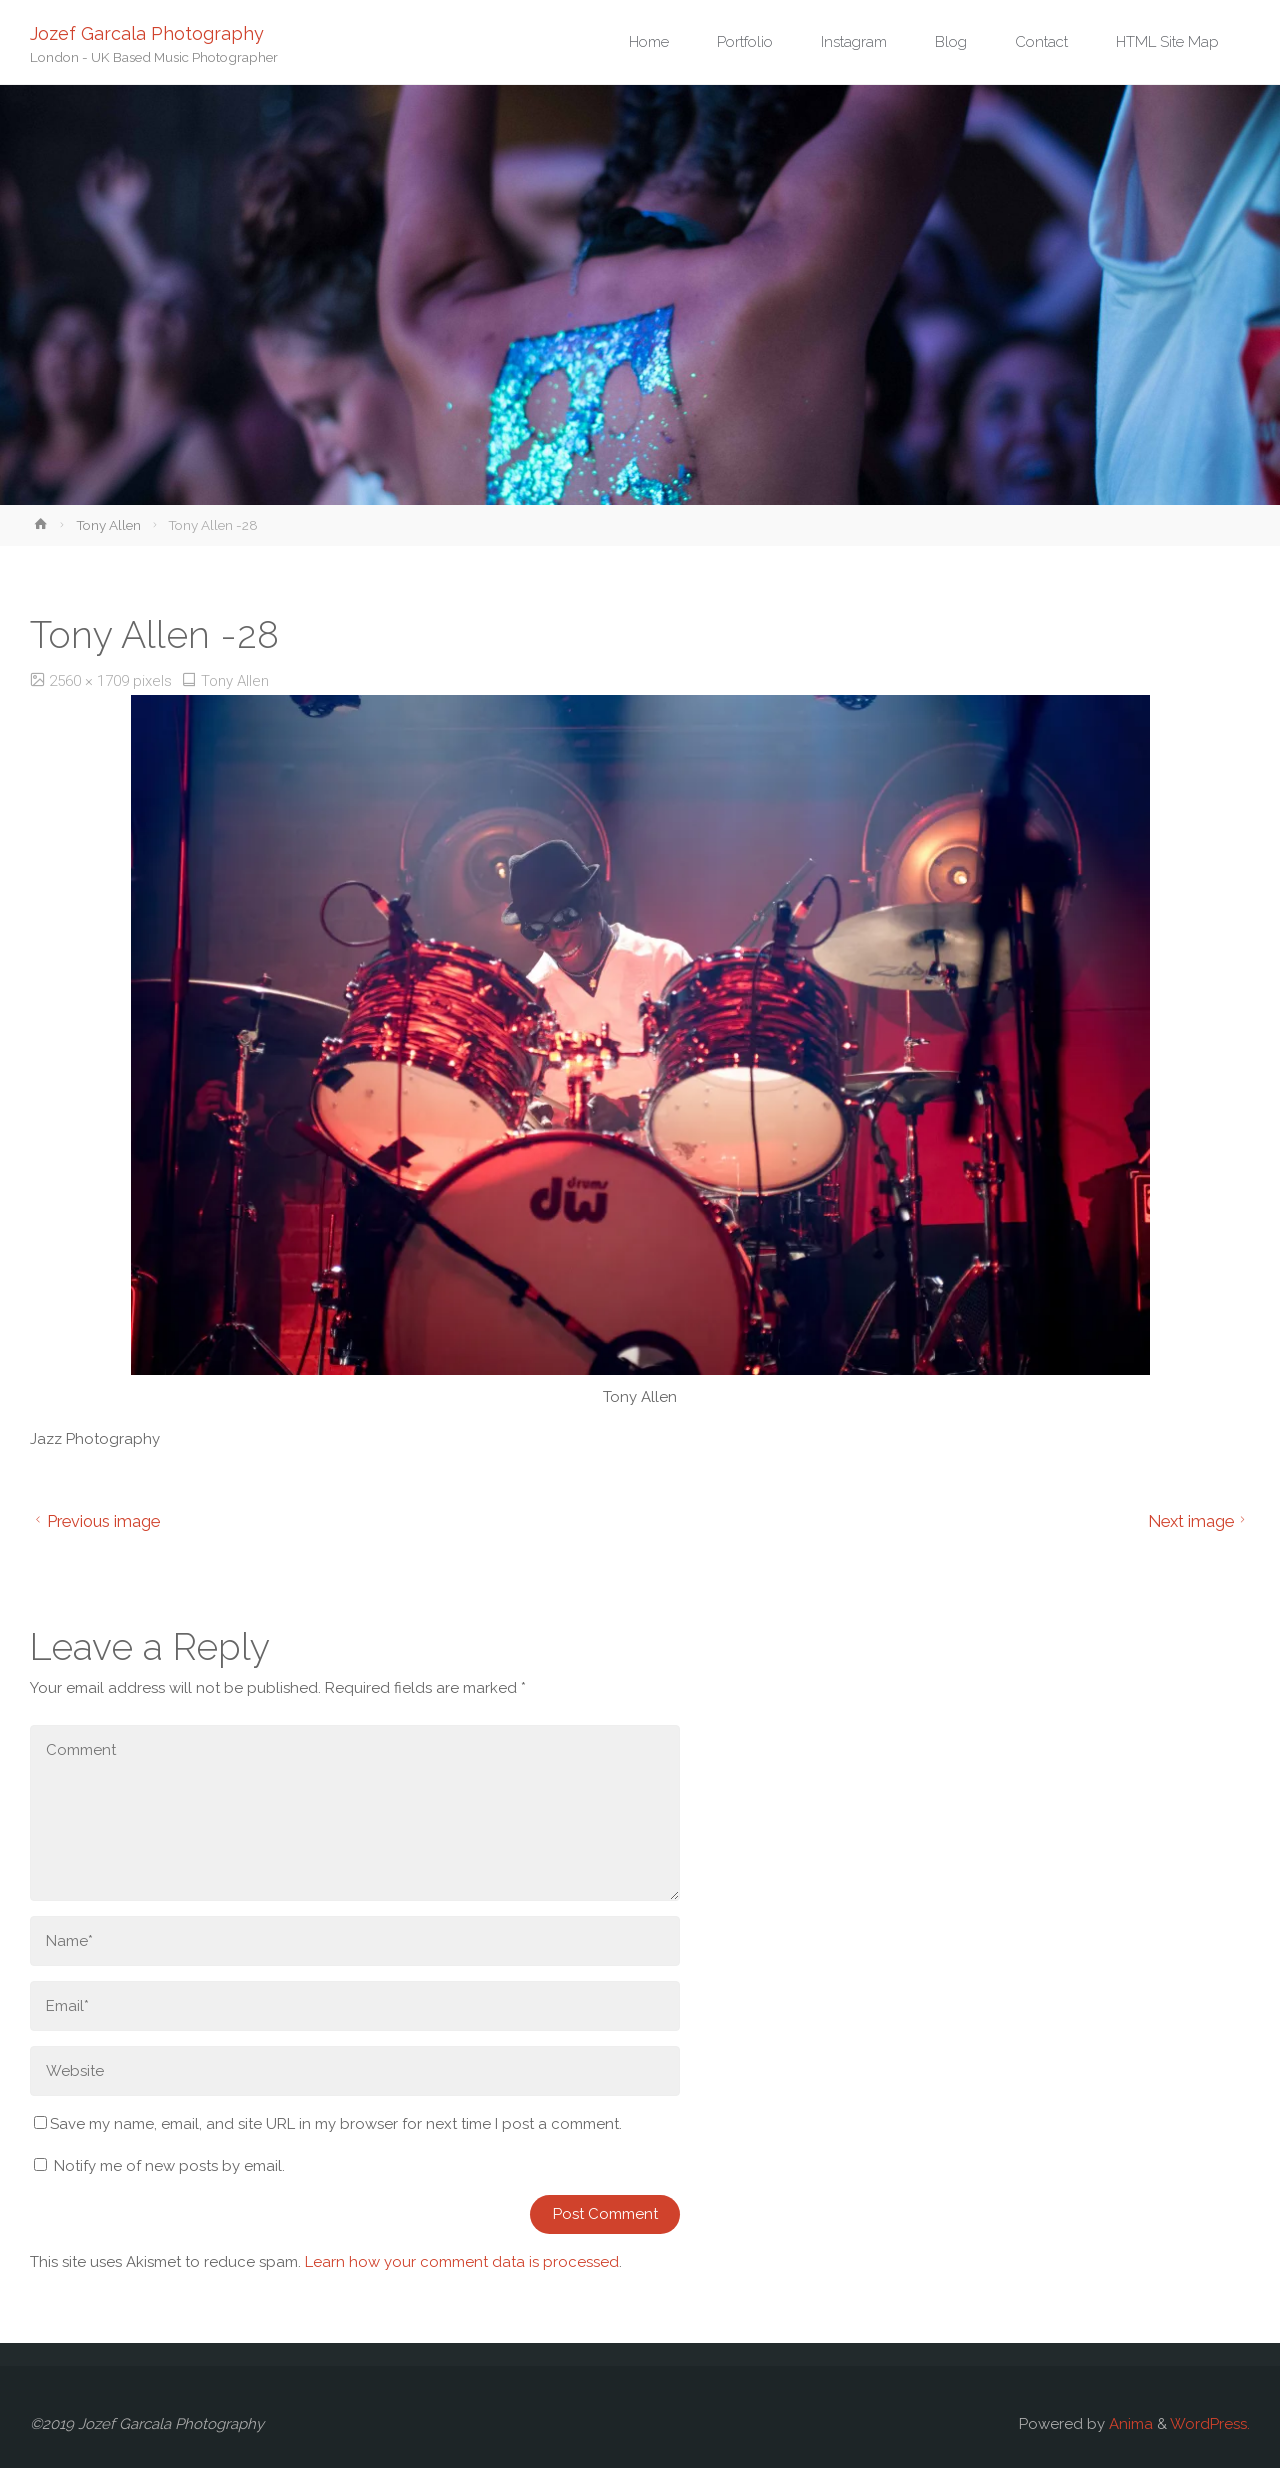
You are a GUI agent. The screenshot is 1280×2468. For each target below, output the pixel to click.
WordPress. (1210, 2424)
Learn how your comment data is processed (462, 2262)
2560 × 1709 (91, 681)
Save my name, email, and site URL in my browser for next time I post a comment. (328, 2124)
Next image (1199, 1521)
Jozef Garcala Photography (147, 32)
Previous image (95, 1521)
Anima (1129, 2424)
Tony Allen (108, 525)
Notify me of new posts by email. (169, 2166)
